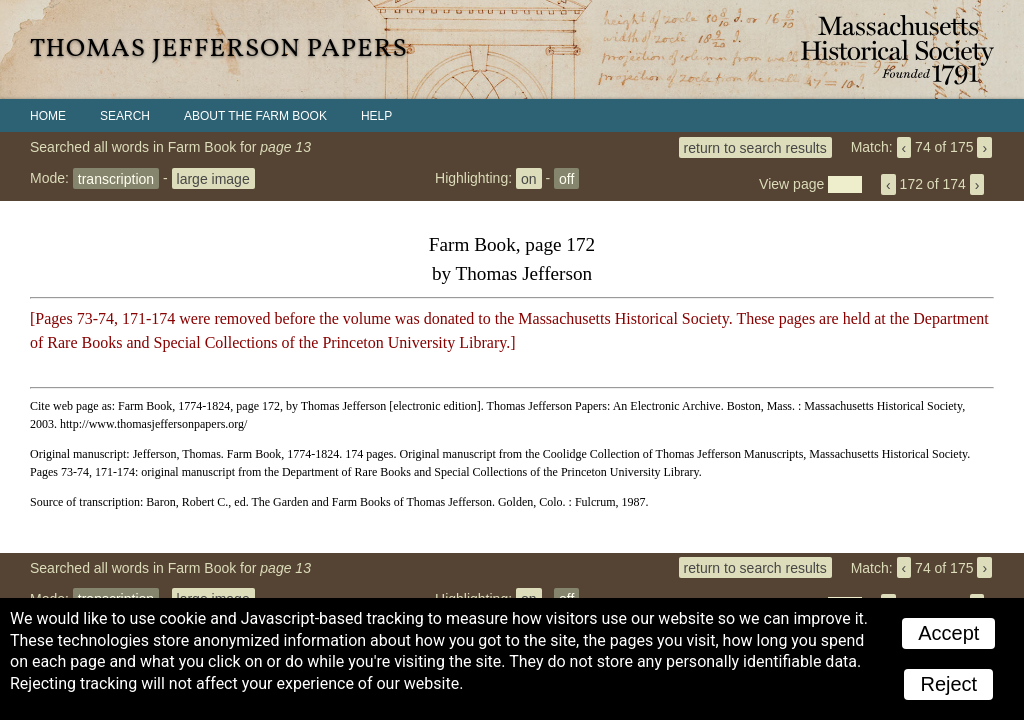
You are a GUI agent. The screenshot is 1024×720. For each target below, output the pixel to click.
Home (48, 116)
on (529, 178)
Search (125, 116)
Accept (948, 633)
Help (376, 116)
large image (213, 178)
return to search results (755, 147)
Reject (948, 684)
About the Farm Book (255, 116)
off (566, 178)
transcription (116, 178)
